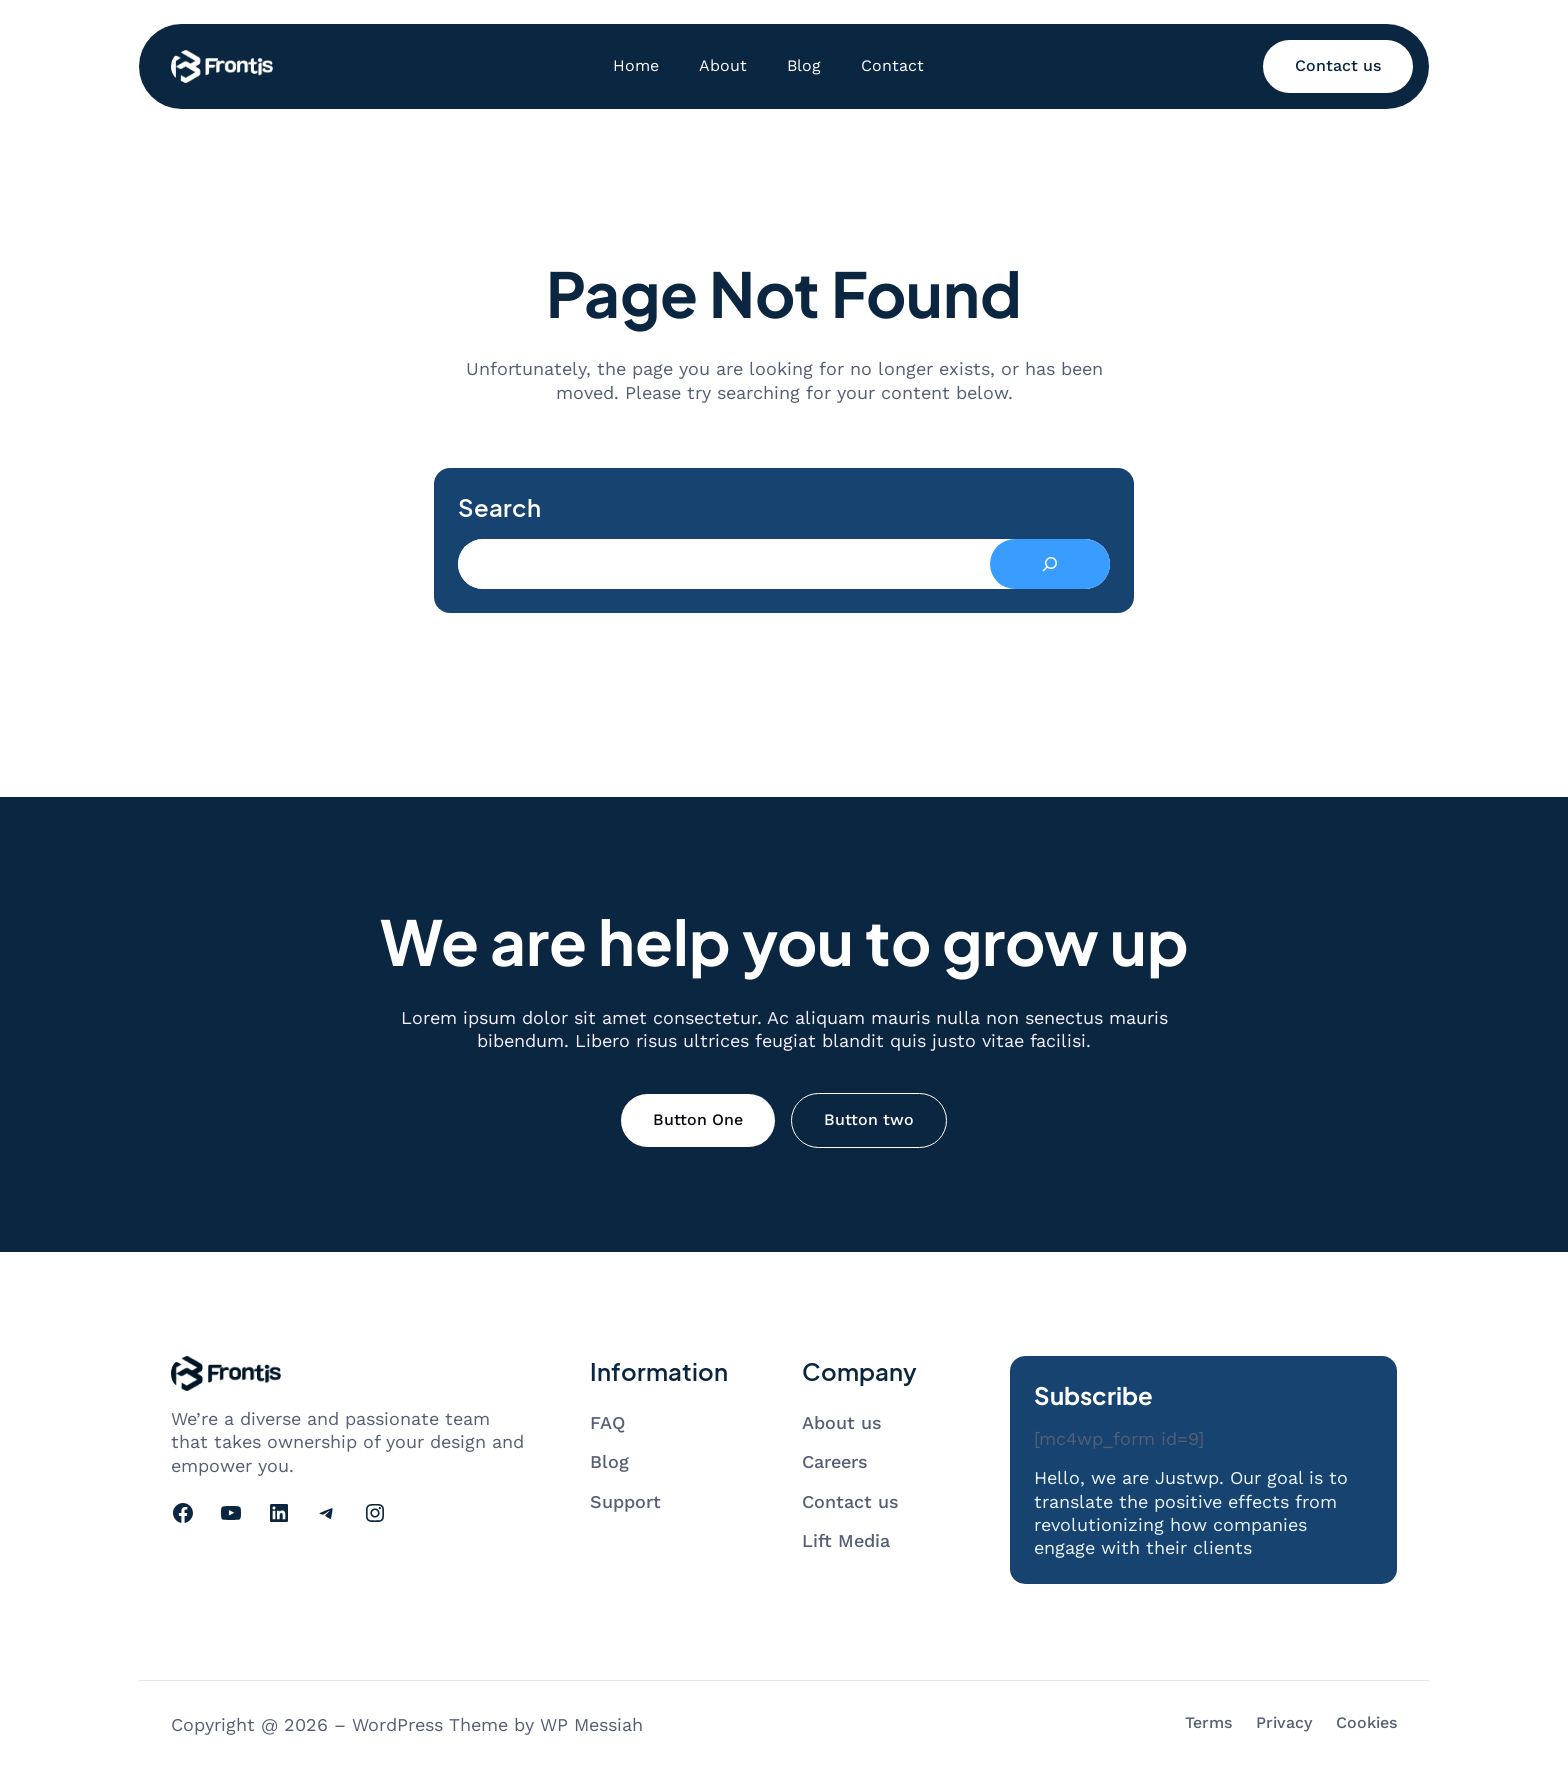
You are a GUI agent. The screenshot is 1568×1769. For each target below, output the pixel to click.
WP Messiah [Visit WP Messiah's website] (591, 1724)
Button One (698, 1119)
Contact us (1338, 65)
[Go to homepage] (222, 66)
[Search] (1050, 564)
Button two (869, 1119)
